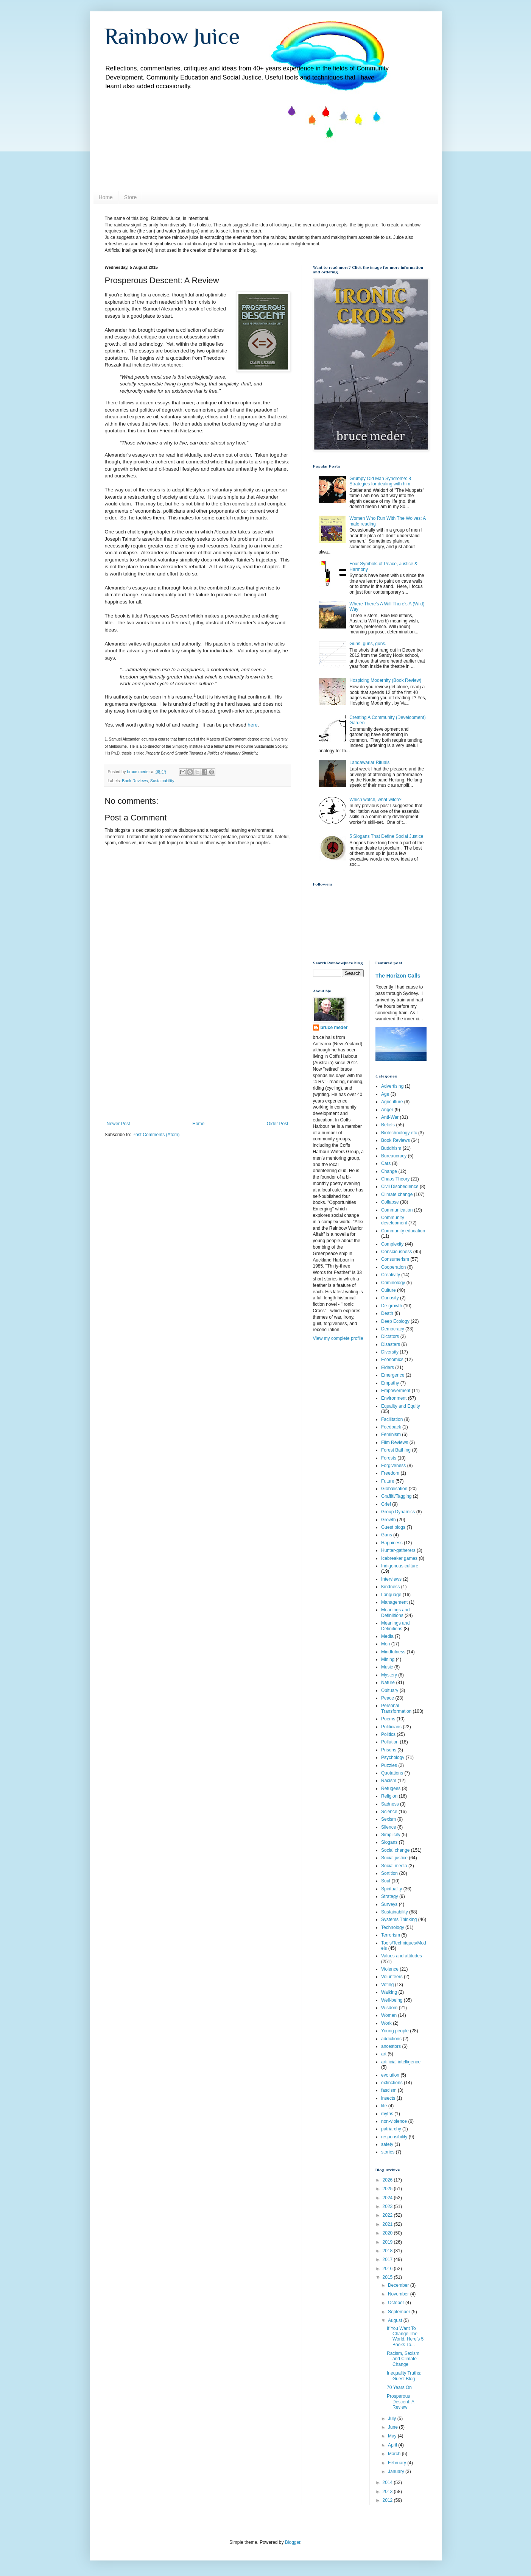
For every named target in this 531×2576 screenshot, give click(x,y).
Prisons (388, 1750)
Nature (388, 1682)
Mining (387, 1659)
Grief (386, 1504)
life (384, 2105)
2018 (388, 2250)
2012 (388, 2500)
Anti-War (390, 1117)
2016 (388, 2268)
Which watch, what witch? (375, 799)
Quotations (392, 1773)
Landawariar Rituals (369, 762)
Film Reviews (394, 1442)
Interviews (391, 1579)
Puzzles (389, 1765)
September (399, 2311)
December (399, 2285)
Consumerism (395, 1259)
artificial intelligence (400, 2062)
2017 (388, 2259)
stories (387, 2152)
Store (130, 197)
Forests (388, 1458)
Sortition (389, 1873)
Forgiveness (393, 1465)
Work (386, 2023)
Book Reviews (135, 780)
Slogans (389, 1842)
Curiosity (390, 1297)
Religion (389, 1796)
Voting (387, 1984)
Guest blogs (393, 1527)
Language (391, 1594)
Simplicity (390, 1834)
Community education (403, 1230)
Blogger (293, 2542)
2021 (388, 2224)
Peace (387, 1698)
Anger (387, 1109)
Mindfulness (393, 1651)
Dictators (390, 1336)
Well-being (391, 2000)
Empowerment (395, 1390)
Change (389, 1171)
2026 (388, 2180)
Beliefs (388, 1124)
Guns (386, 1534)
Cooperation (393, 1267)
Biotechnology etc (399, 1132)
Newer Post (118, 1123)
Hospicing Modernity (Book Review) (385, 680)
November (399, 2294)
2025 (388, 2188)
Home (106, 197)
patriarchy (391, 2129)
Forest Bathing (396, 1450)
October (396, 2302)
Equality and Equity (400, 1406)
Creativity (390, 1274)
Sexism (388, 1819)
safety (387, 2144)
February (397, 2462)
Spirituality (391, 1888)
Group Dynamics (398, 1511)
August (395, 2320)
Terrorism (390, 1935)
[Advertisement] (197, 1064)
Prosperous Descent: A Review (400, 2402)
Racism (388, 1780)
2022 (388, 2215)
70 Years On (399, 2387)
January (396, 2471)
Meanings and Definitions (395, 1625)
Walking (389, 1992)
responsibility (394, 2136)
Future (387, 1481)
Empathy (390, 1383)
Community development (394, 1220)
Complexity (392, 1244)
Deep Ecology (395, 1321)
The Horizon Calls (397, 976)
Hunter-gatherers (398, 1550)
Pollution (390, 1742)
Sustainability (162, 780)
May (393, 2436)
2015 (388, 2277)
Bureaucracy (393, 1156)
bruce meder (334, 1027)
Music (387, 1667)
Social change (395, 1850)
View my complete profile (338, 1338)
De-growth (391, 1305)
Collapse (390, 1202)
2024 (388, 2197)
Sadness (390, 1804)
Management (394, 1602)
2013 (388, 2491)
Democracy (392, 1329)
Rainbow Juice (172, 36)
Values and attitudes (401, 1956)
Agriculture (392, 1101)
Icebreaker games (399, 1558)
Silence (388, 1827)
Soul (385, 1881)
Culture (388, 1290)
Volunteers (392, 1976)
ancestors (391, 2046)
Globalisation (394, 1488)
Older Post (277, 1123)
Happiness (392, 1542)
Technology (392, 1927)
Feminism (391, 1434)
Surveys (389, 1904)
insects (388, 2098)
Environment (393, 1398)
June (393, 2427)
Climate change (397, 1194)
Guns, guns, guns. (367, 643)
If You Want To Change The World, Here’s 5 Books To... (405, 2336)
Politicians (391, 1726)
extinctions (392, 2082)
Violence (390, 1969)
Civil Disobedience (400, 1186)
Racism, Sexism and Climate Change (403, 2359)
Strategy (389, 1896)
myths (387, 2113)
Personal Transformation (396, 1708)
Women (389, 2015)
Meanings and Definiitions (395, 1612)
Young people (395, 2030)
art (383, 2054)
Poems (388, 1718)
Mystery (389, 1675)
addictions (391, 2038)
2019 (388, 2242)
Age (385, 1094)
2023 (388, 2206)
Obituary (389, 1690)
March (395, 2453)
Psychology (392, 1757)
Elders (387, 1367)
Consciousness (396, 1251)
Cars (386, 1163)
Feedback (391, 1427)
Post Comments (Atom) (156, 1134)
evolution (390, 2075)
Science (389, 1811)
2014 (388, 2482)
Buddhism (391, 1148)
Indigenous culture (399, 1566)
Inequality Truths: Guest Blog (404, 2375)
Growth (388, 1519)
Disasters (390, 1344)
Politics (388, 1734)
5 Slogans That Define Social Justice (386, 836)
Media (387, 1636)
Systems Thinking (399, 1919)
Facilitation (392, 1419)
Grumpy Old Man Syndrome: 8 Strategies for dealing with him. (380, 481)
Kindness (390, 1586)
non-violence (394, 2121)
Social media (394, 1865)
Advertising (392, 1086)
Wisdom (389, 2007)
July (392, 2418)
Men (385, 1644)
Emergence (392, 1375)
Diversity (390, 1352)
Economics (392, 1359)
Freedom (390, 1473)
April (393, 2445)
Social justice (394, 1857)
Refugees (390, 1788)
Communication (397, 1210)
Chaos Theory (395, 1179)
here (252, 725)
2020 (388, 2233)
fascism (389, 2090)
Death (387, 1313)
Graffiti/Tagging (396, 1496)
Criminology (393, 1282)
